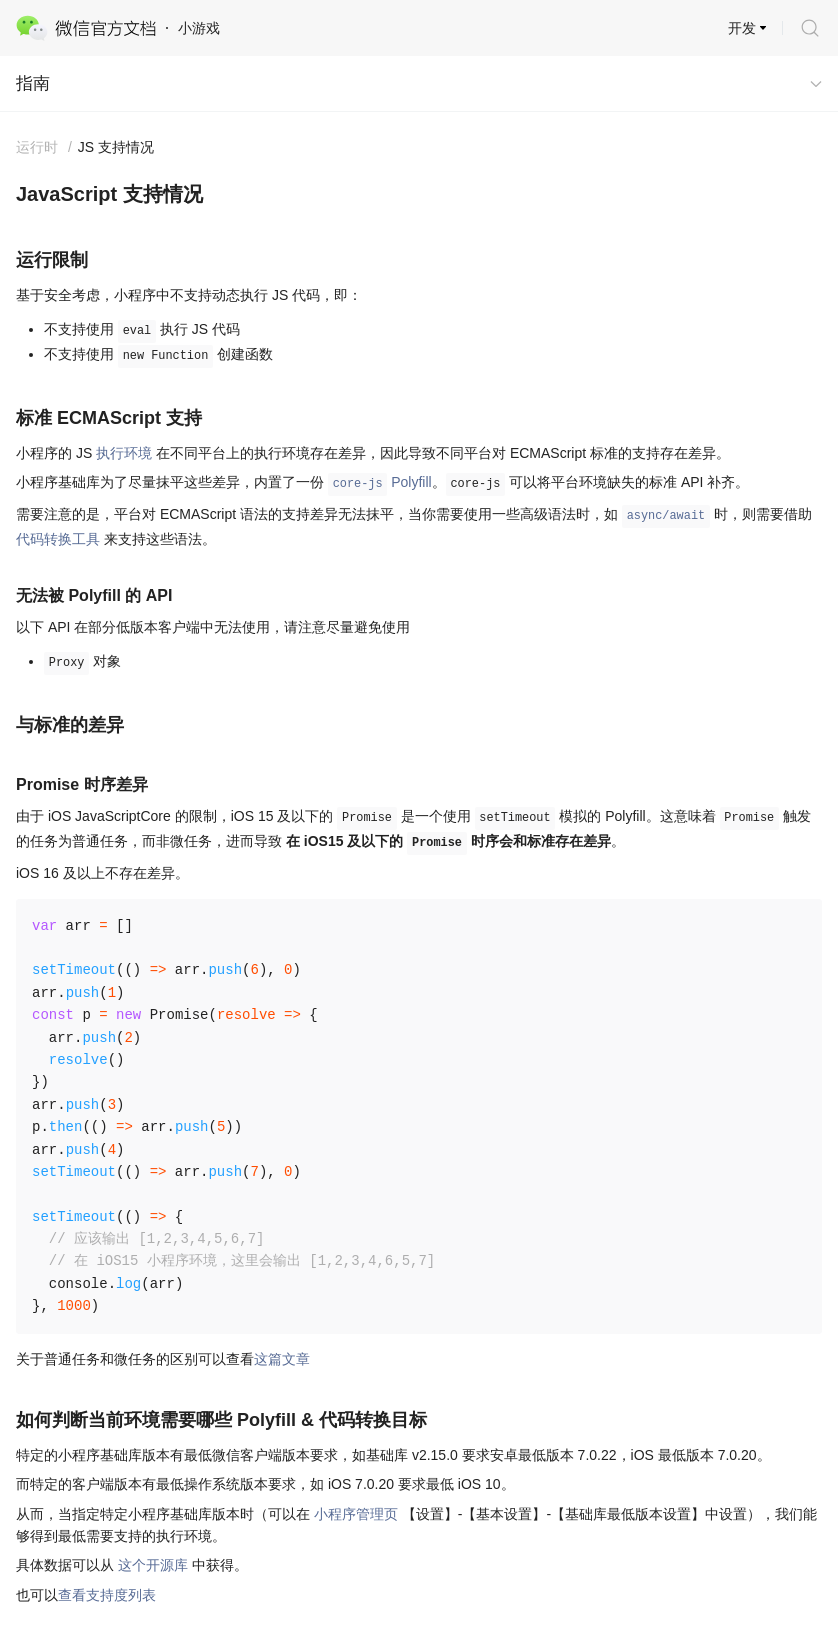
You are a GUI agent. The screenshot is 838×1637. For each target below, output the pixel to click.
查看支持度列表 (107, 1595)
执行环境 (124, 453)
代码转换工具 (58, 539)
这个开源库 (153, 1565)
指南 (33, 83)
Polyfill (380, 482)
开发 (742, 28)
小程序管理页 (356, 1514)
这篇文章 (282, 1359)
